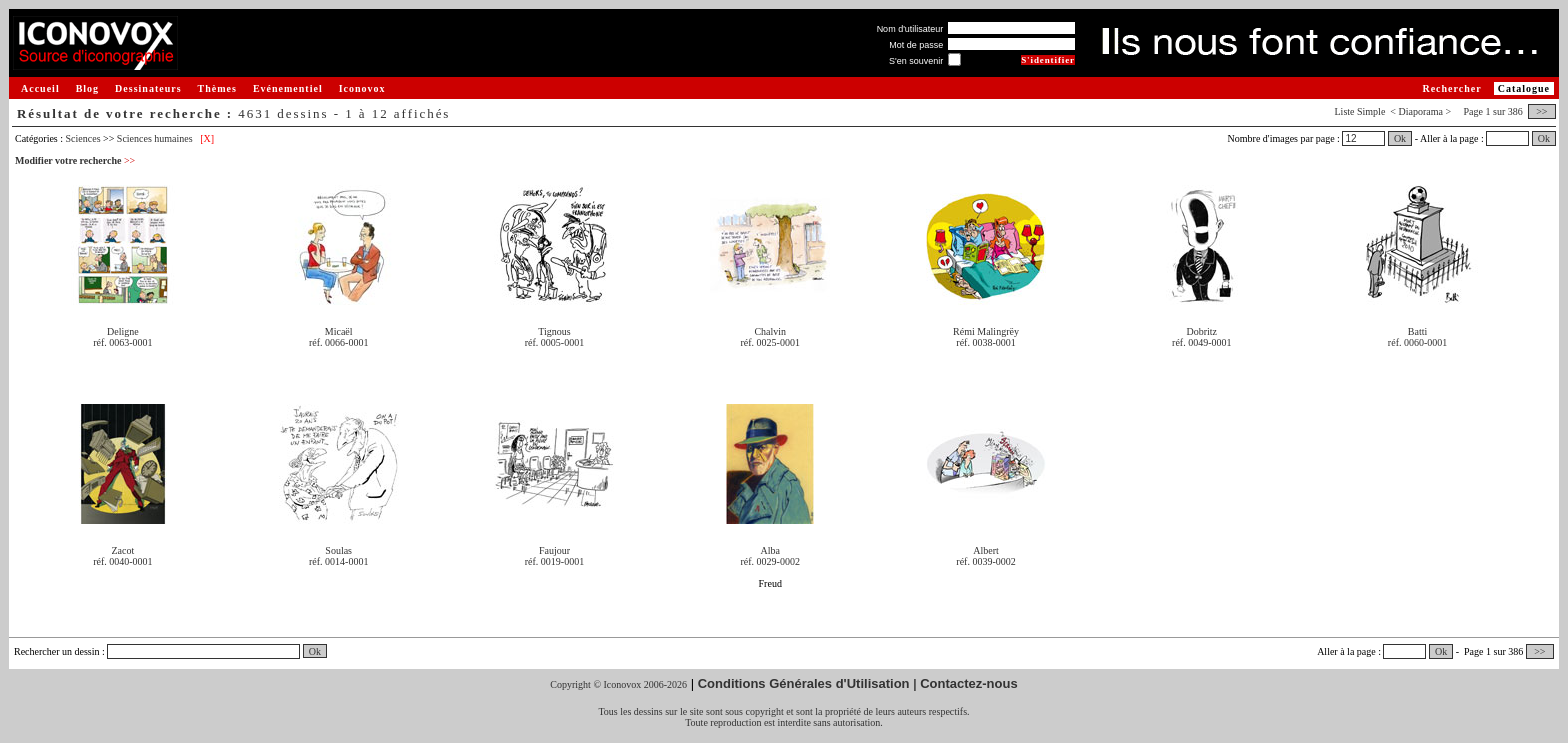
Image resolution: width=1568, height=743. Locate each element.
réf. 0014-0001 (338, 561)
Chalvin (770, 331)
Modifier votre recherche (75, 160)
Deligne (123, 331)
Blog (87, 88)
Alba (770, 550)
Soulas (338, 550)
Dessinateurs (148, 88)
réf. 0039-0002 (985, 561)
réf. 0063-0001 (122, 342)
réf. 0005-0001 (554, 342)
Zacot (123, 550)
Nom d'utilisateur (910, 29)
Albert (986, 550)
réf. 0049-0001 (1201, 342)
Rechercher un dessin (57, 651)
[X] (207, 138)
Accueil (40, 88)
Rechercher (1451, 88)
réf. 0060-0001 (1417, 342)
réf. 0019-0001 (554, 561)
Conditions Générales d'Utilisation (804, 683)
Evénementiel (288, 88)
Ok (1400, 138)
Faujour (554, 550)
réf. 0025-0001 (770, 342)
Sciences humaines (155, 138)
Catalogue (1524, 88)
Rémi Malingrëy (986, 331)
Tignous (554, 331)
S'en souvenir (916, 61)
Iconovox (362, 88)
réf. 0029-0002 (770, 561)
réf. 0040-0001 (122, 561)
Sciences (83, 138)
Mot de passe (916, 45)
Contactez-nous (969, 683)
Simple (1371, 111)
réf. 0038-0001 (985, 342)
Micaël (339, 331)
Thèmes (217, 88)
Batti (1417, 331)
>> (1542, 111)
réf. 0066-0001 (338, 342)
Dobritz (1202, 331)
